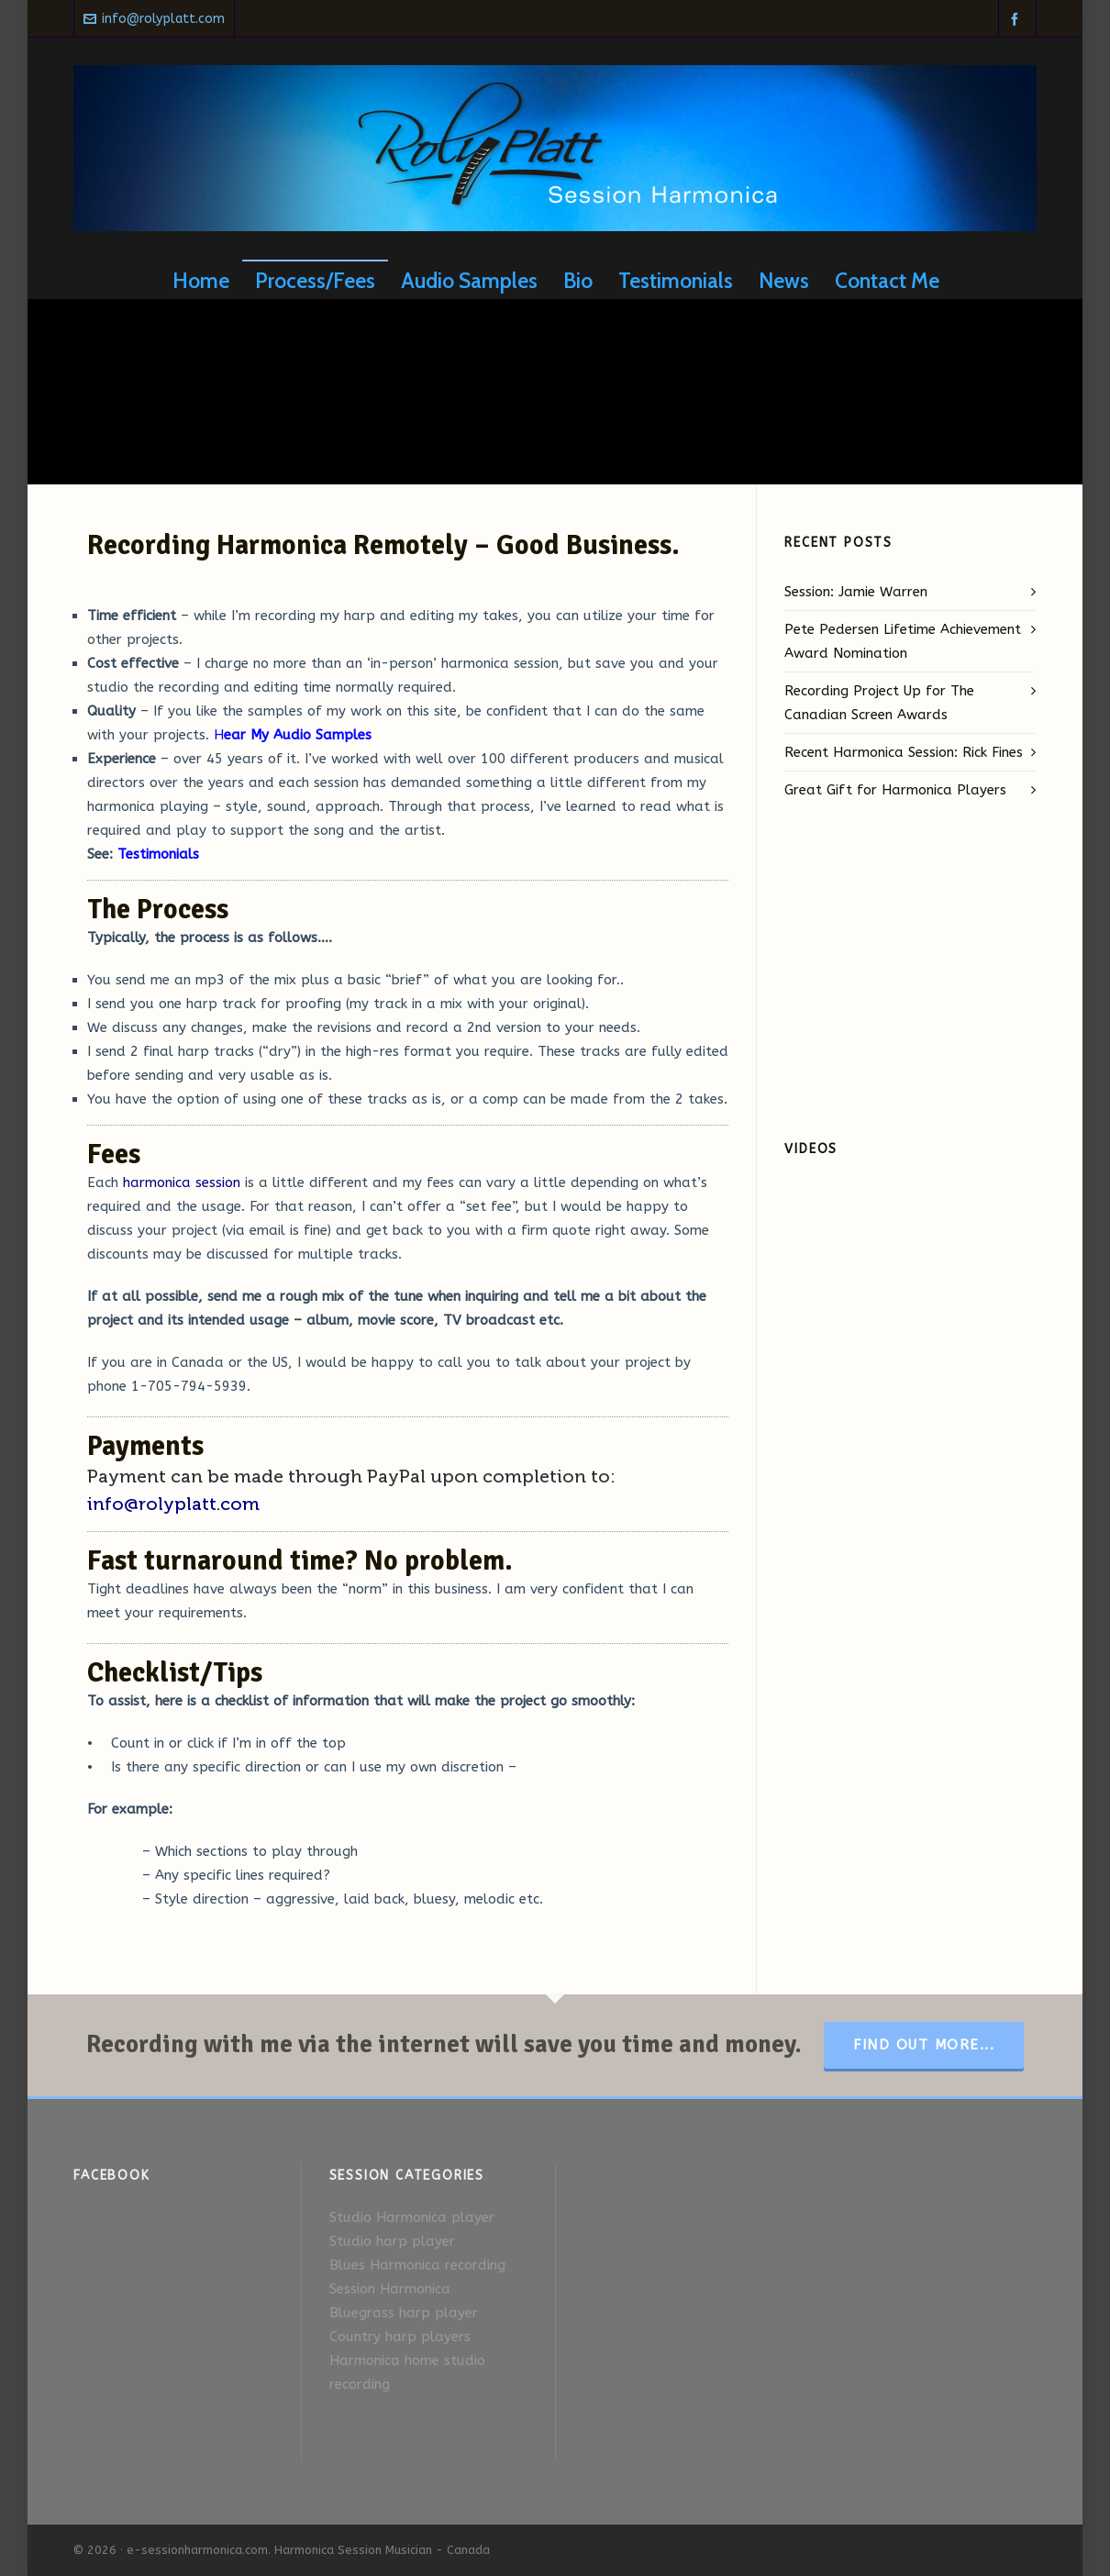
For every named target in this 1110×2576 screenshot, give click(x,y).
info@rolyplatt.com (154, 19)
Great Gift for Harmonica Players (895, 790)
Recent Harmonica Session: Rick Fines (903, 752)
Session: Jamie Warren (855, 591)
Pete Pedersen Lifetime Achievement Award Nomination (902, 641)
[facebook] (1017, 19)
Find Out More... (923, 2045)
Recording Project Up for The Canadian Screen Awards (879, 703)
